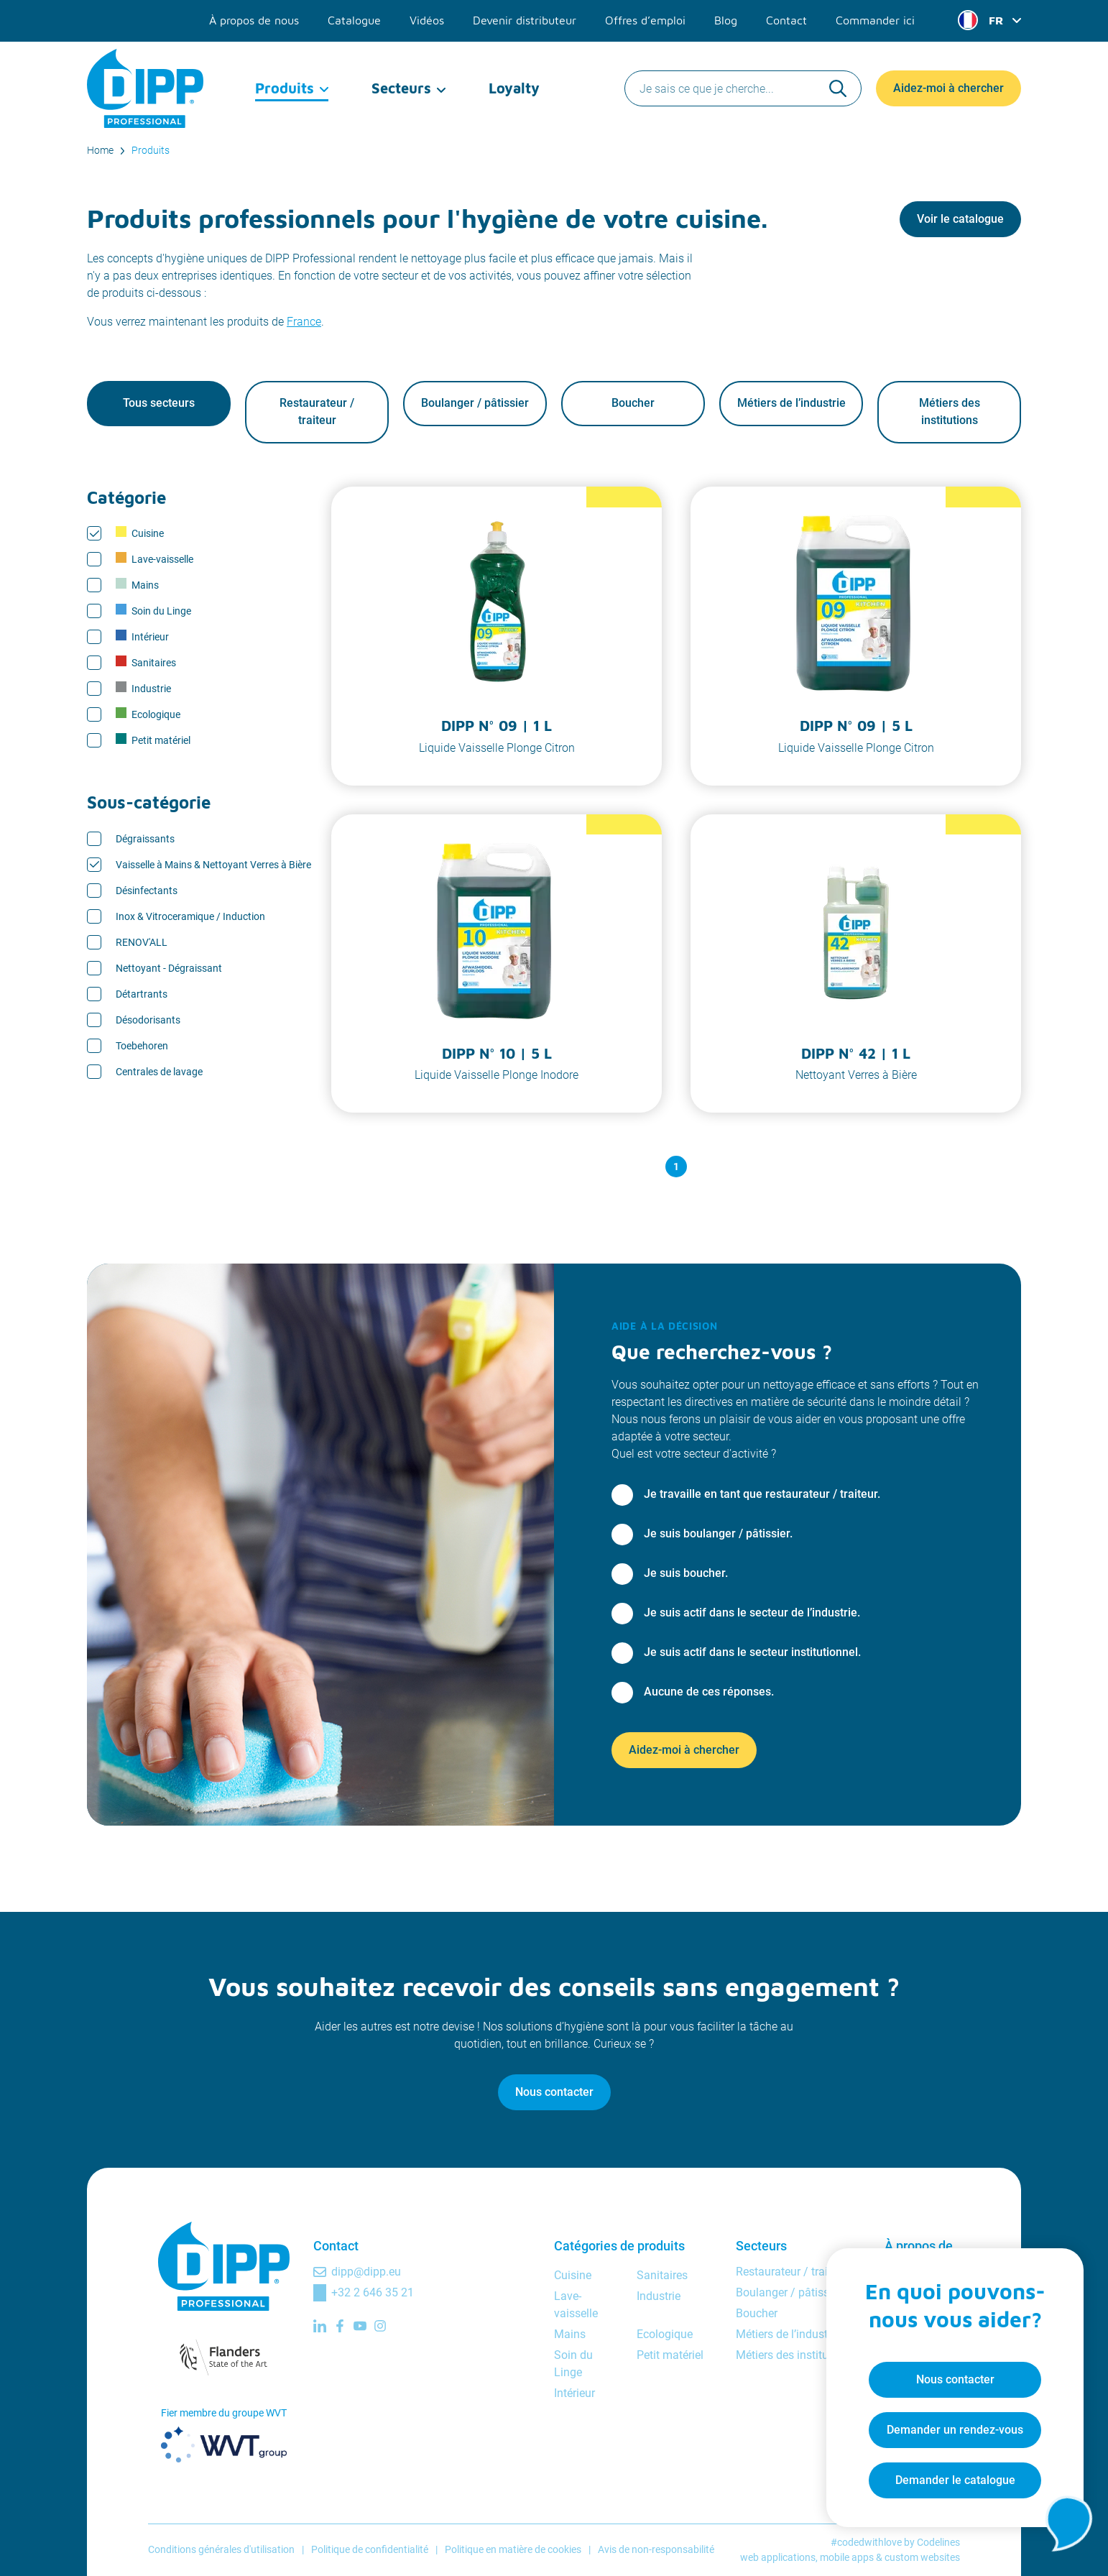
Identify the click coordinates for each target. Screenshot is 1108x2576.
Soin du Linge (153, 610)
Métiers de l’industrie (791, 403)
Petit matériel (153, 740)
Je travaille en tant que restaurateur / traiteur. (762, 1494)
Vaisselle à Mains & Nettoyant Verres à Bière (213, 864)
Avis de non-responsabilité (656, 2550)
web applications (778, 2557)
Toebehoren (142, 1046)
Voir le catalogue (960, 219)
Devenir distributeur (524, 20)
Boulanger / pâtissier (475, 403)
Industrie (143, 688)
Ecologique (148, 714)
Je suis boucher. (686, 1573)
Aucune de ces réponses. (709, 1691)
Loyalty (514, 86)
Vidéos (427, 20)
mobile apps (847, 2557)
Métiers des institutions (949, 412)
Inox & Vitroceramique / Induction (190, 916)
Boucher (633, 403)
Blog (725, 20)
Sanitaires (146, 662)
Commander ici (875, 20)
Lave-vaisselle (154, 559)
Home (100, 150)
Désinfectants (146, 890)
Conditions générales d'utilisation (221, 2550)
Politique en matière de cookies (513, 2550)
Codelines (938, 2542)
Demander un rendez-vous (954, 2429)
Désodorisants (148, 1020)
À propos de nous (254, 20)
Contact (786, 20)
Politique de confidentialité (369, 2550)
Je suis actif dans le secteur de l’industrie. (752, 1612)
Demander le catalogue (955, 2479)
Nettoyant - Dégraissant (169, 968)
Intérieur (142, 636)
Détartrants (141, 994)
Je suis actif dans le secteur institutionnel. (752, 1652)
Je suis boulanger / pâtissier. (718, 1533)
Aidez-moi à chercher (948, 86)
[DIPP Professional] (146, 86)
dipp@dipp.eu (366, 2271)
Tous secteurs (159, 403)
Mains (137, 585)
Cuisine (140, 533)
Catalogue (354, 20)
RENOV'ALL (141, 942)
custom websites (922, 2557)
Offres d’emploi (645, 20)
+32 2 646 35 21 (372, 2292)
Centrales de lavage (159, 1071)
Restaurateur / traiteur (317, 412)
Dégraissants (145, 839)
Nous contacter (554, 2092)
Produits (284, 86)
